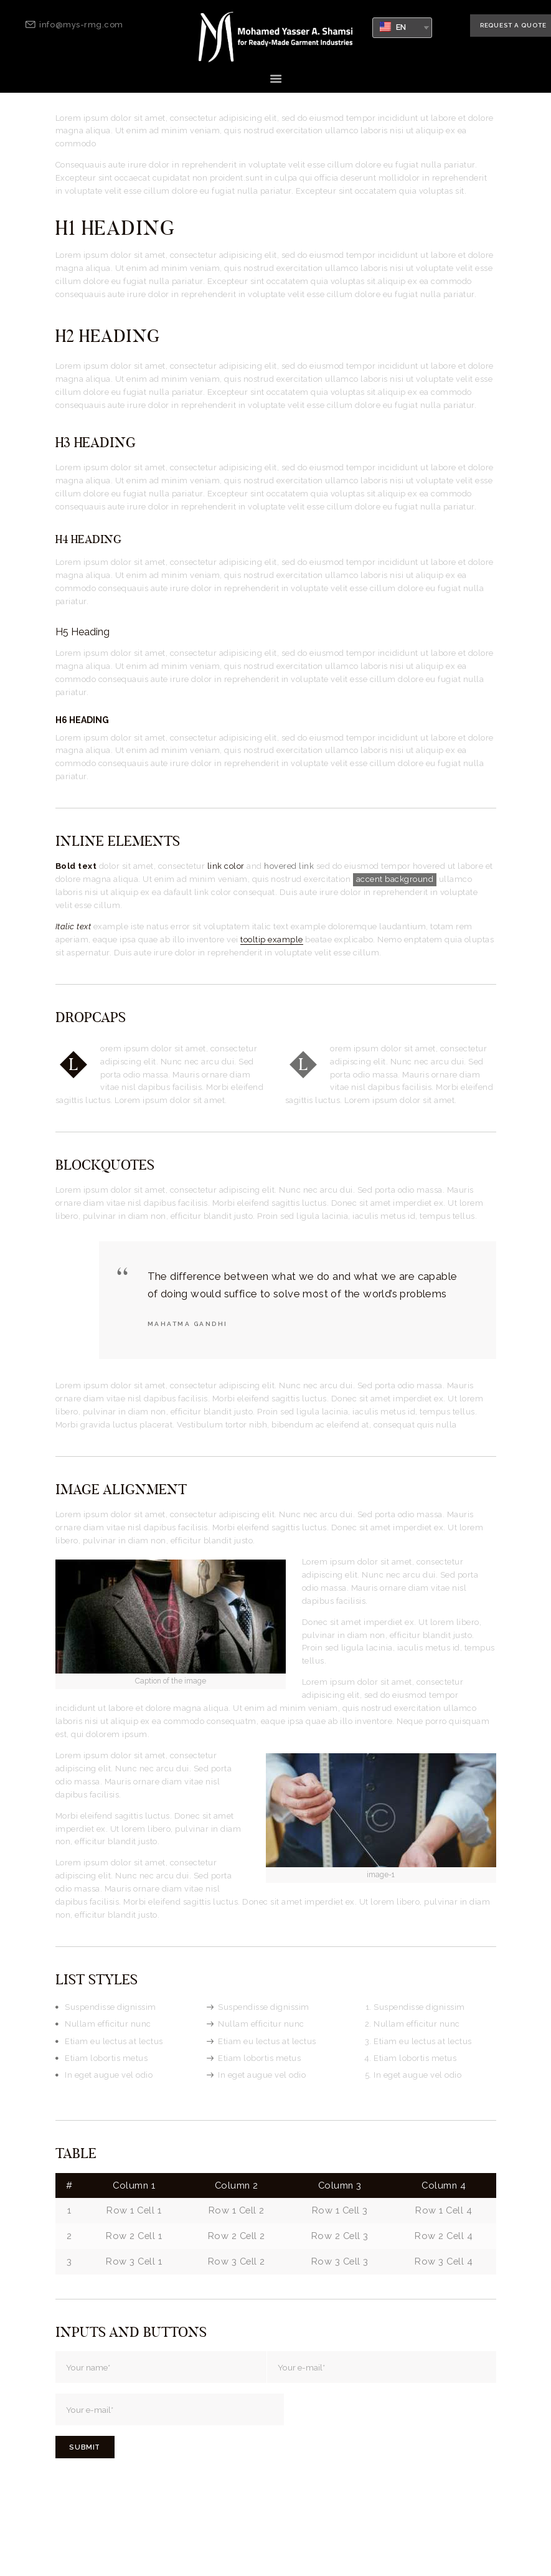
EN (393, 27)
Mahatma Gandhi (188, 1323)
